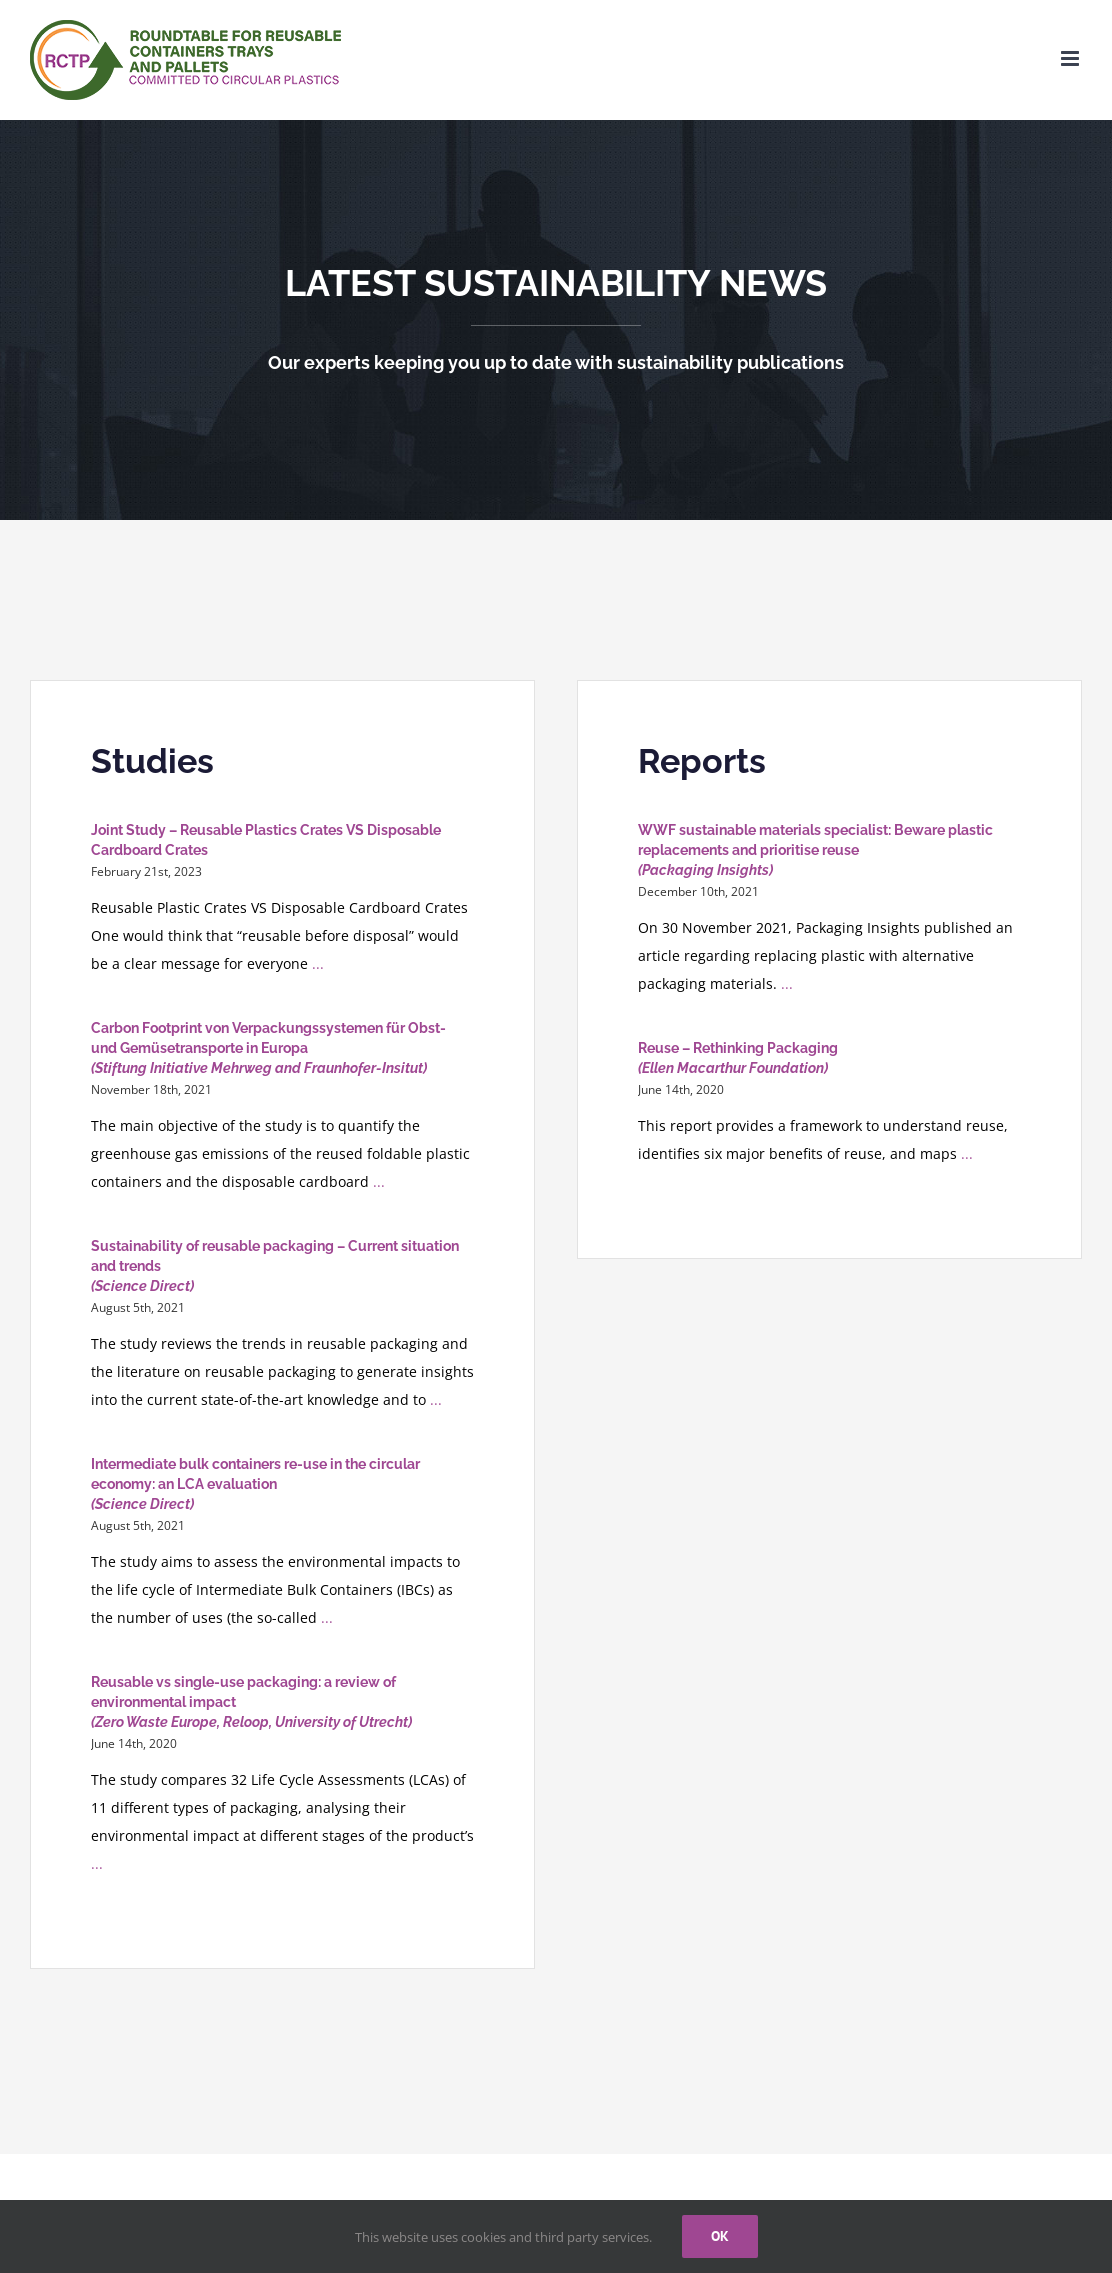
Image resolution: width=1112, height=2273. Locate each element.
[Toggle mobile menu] (1071, 58)
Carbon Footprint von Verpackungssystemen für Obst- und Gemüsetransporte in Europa (268, 1048)
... (316, 963)
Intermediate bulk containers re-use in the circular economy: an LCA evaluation (255, 1484)
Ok (720, 2236)
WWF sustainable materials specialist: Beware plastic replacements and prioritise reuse (815, 850)
